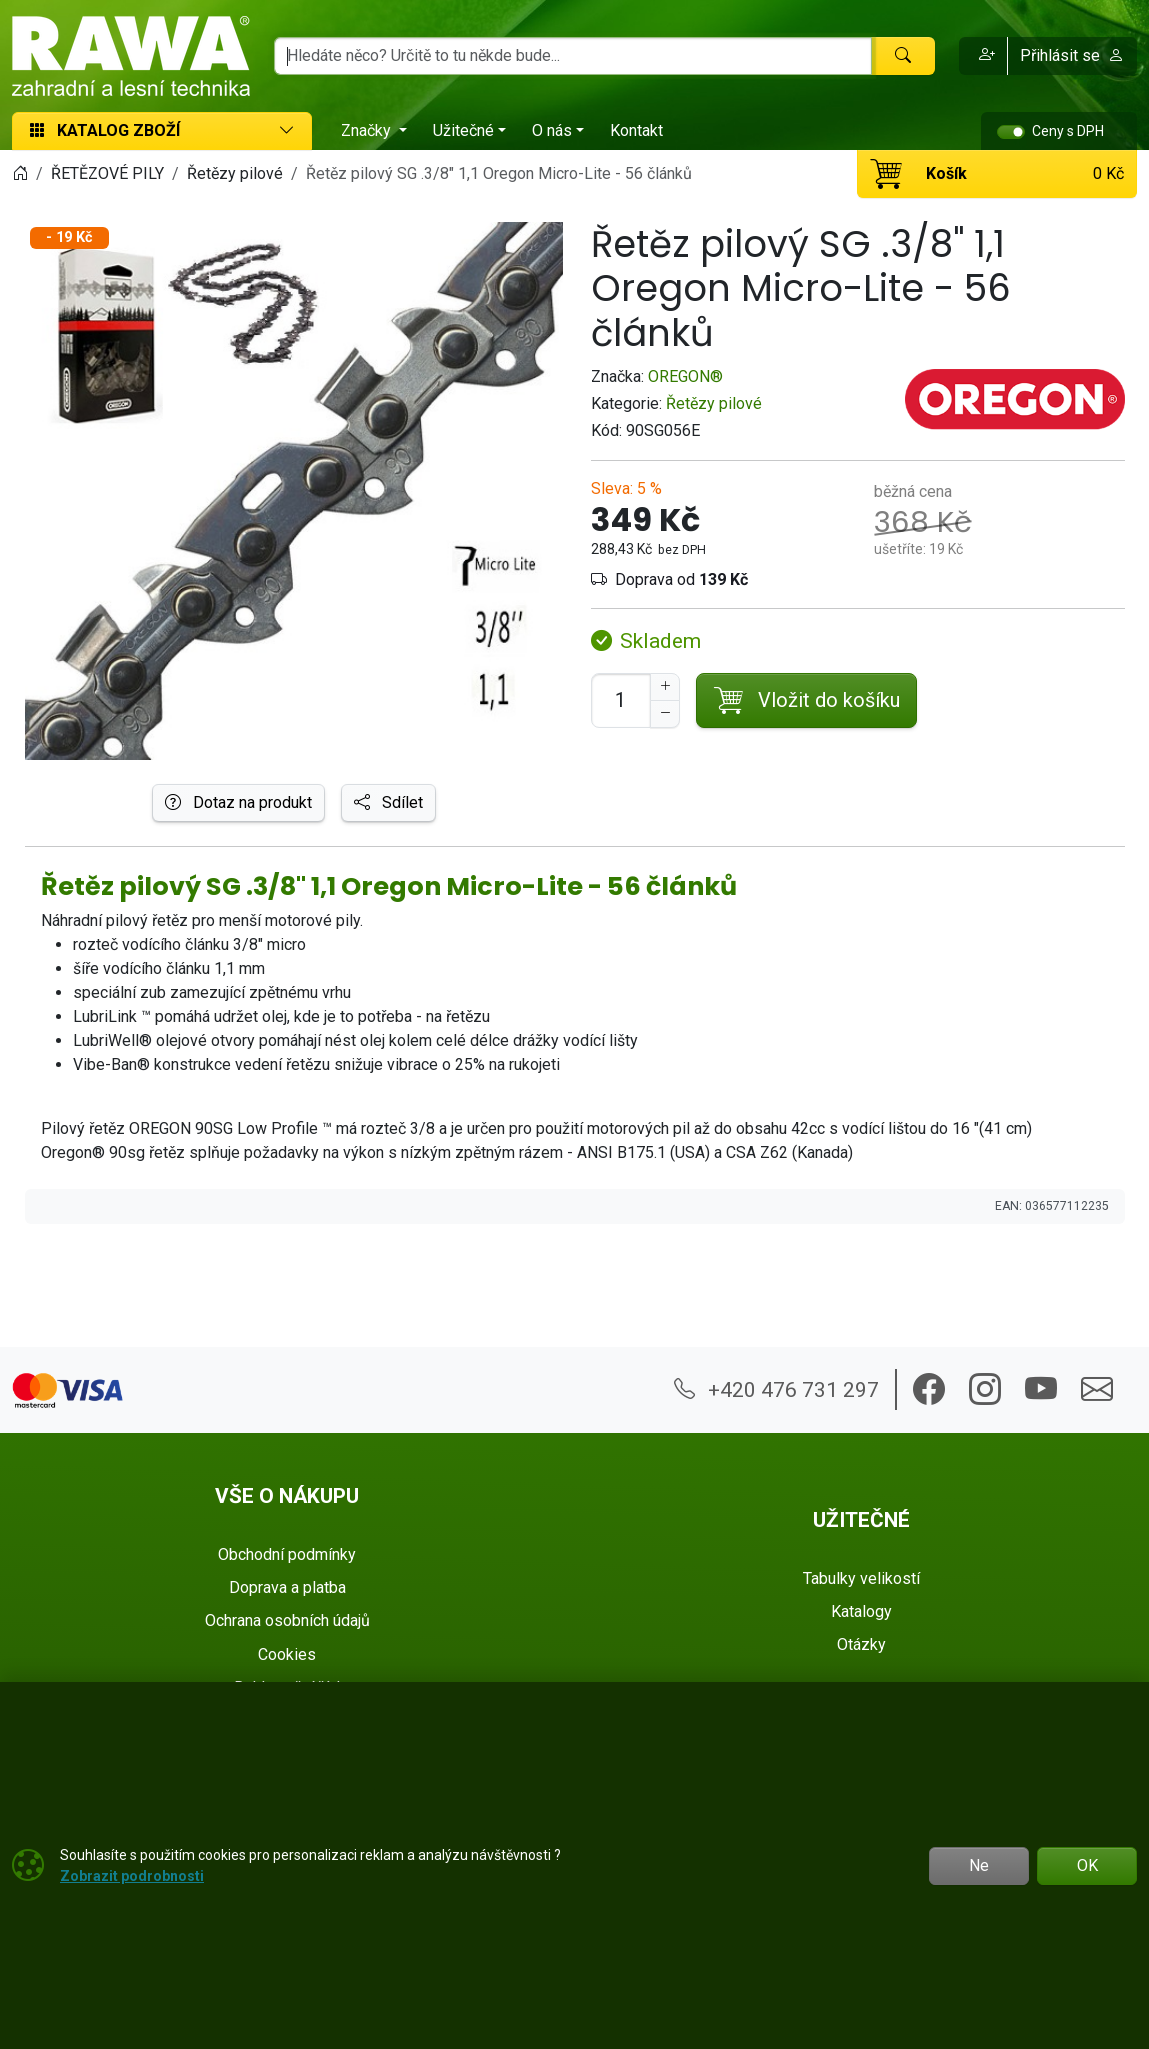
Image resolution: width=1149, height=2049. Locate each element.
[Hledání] (573, 56)
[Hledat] (903, 56)
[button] (983, 56)
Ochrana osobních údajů (287, 1620)
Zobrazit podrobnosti (132, 1876)
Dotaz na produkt (238, 802)
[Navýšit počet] (665, 687)
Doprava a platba (287, 1587)
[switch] (1011, 132)
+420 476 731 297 (776, 1389)
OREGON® (685, 376)
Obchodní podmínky (287, 1554)
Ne (979, 1865)
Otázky (861, 1644)
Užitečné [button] (463, 130)
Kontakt (636, 130)
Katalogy (861, 1611)
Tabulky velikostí (861, 1578)
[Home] (20, 173)
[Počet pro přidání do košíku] (621, 700)
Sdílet (388, 802)
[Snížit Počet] (665, 714)
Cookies (287, 1654)
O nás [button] (552, 130)
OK (1087, 1865)
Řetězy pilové (714, 403)
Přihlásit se (1072, 55)
